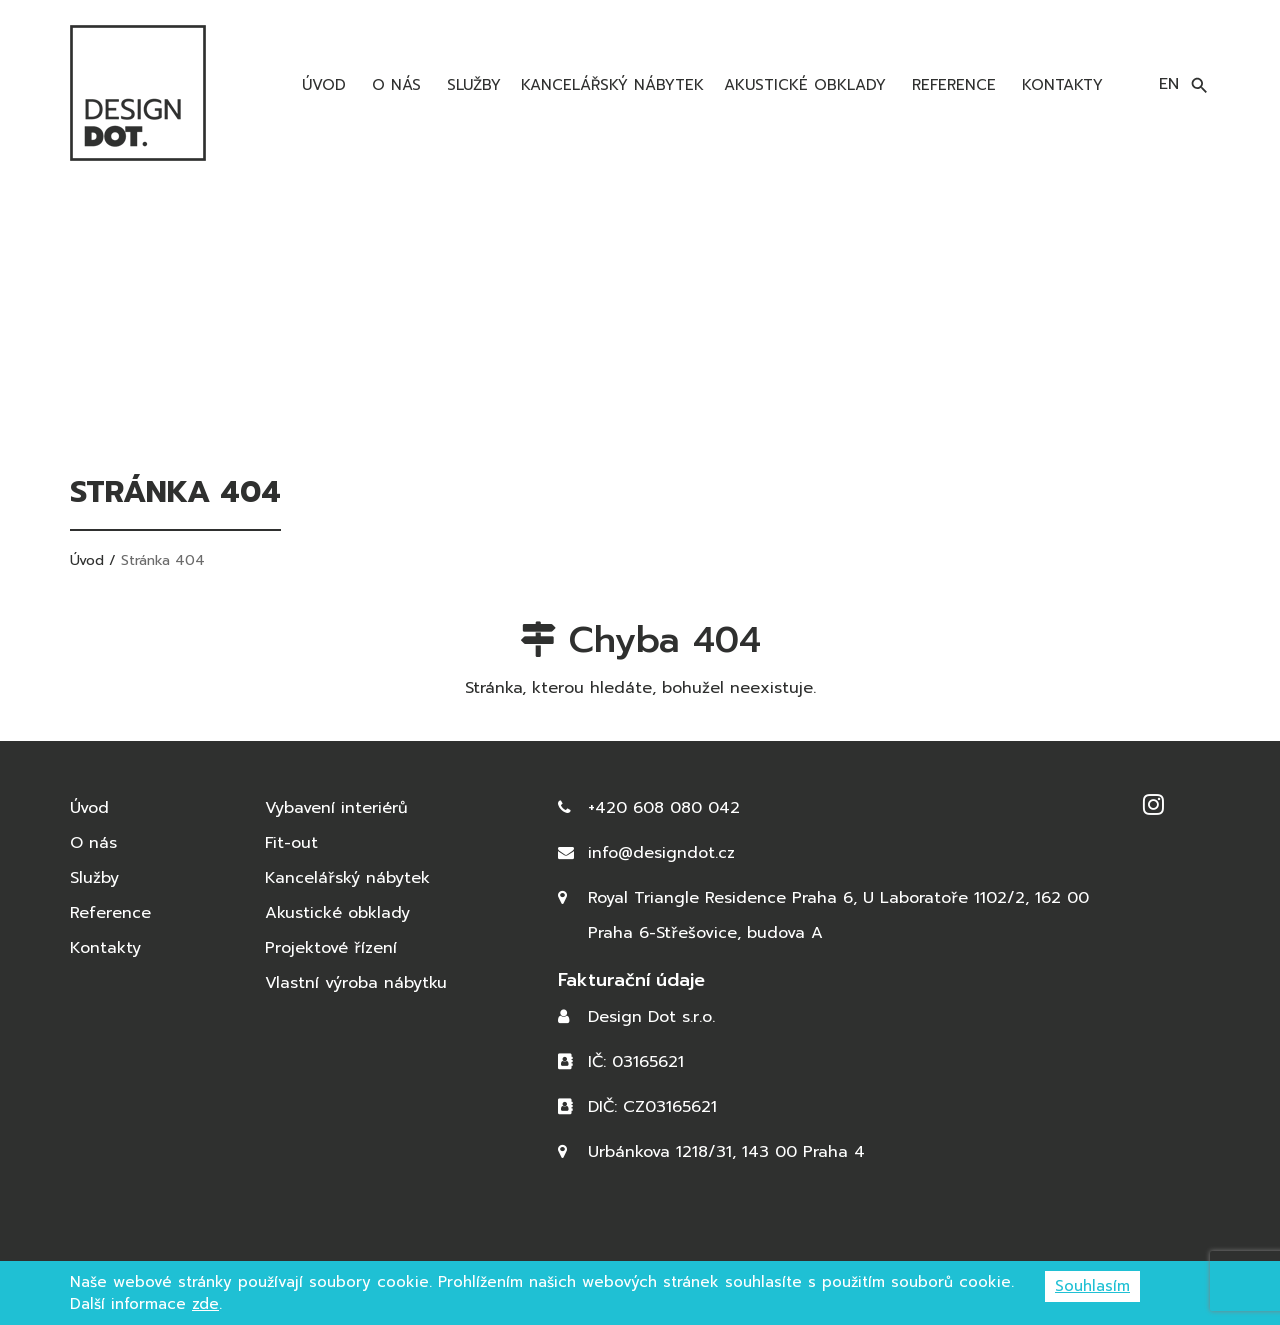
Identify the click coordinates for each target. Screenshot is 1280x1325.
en (1169, 84)
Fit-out (291, 843)
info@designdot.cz (661, 853)
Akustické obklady (805, 85)
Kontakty (1059, 85)
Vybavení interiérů (336, 808)
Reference (951, 85)
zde (205, 1304)
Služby (471, 85)
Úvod (321, 85)
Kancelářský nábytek (612, 85)
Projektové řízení (331, 948)
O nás (393, 85)
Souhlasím (1092, 1286)
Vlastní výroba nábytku (356, 983)
